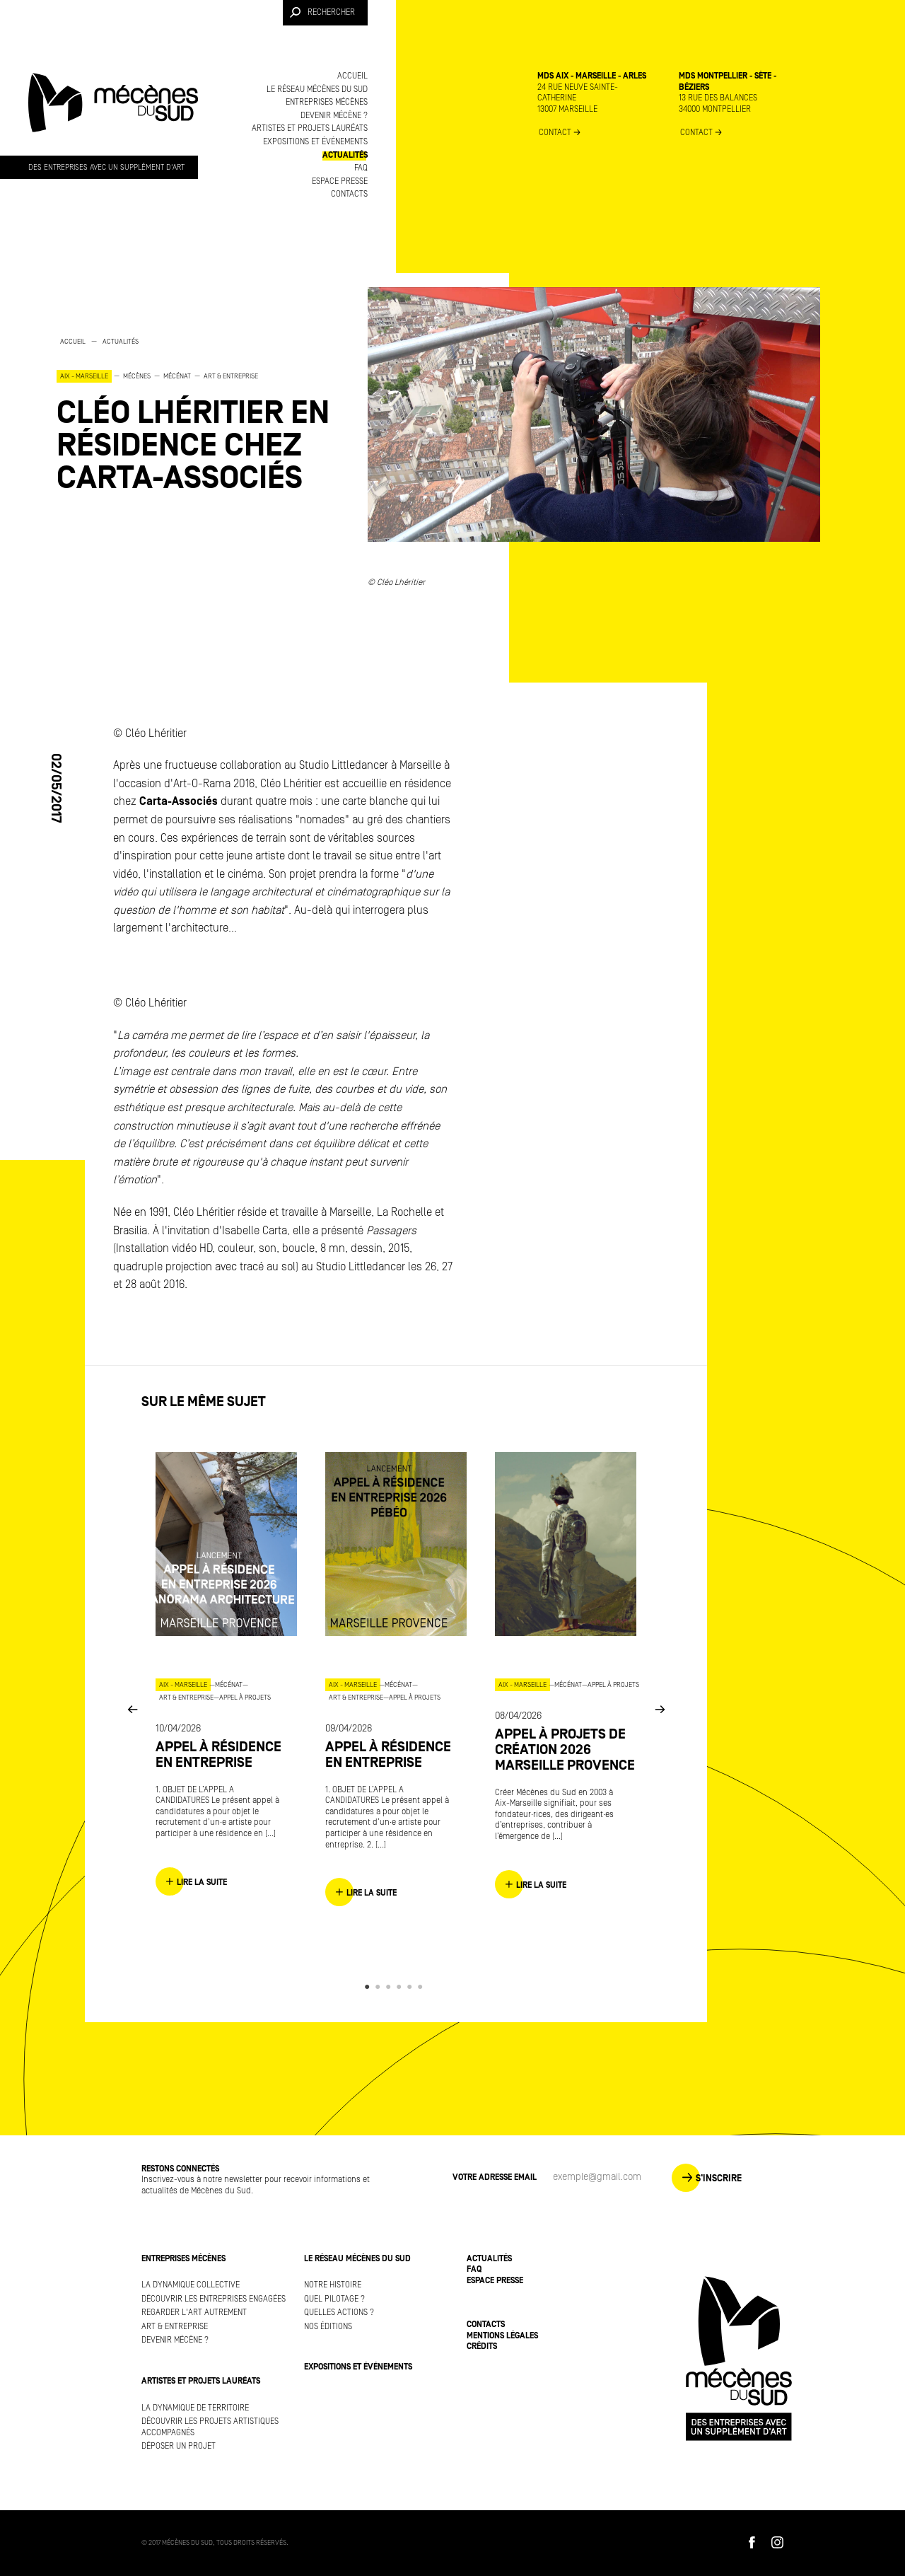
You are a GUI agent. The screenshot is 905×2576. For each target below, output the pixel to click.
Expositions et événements (315, 141)
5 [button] (412, 1987)
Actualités (345, 155)
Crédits (482, 2346)
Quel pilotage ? (334, 2299)
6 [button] (422, 1987)
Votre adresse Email (494, 2177)
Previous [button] (132, 1708)
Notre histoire (332, 2285)
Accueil (352, 76)
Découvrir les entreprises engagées (213, 2299)
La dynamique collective (190, 2285)
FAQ (361, 168)
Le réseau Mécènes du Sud (317, 89)
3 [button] (390, 1987)
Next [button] (660, 1708)
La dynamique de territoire (195, 2408)
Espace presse (340, 181)
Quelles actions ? (339, 2312)
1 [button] (369, 1987)
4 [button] (401, 1987)
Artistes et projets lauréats (310, 128)
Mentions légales (502, 2335)
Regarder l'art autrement (194, 2312)
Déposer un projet (178, 2446)
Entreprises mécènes (327, 102)
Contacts (349, 194)
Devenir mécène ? (334, 115)
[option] (198, 414)
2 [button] (380, 1987)
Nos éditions (328, 2326)
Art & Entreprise (174, 2326)
